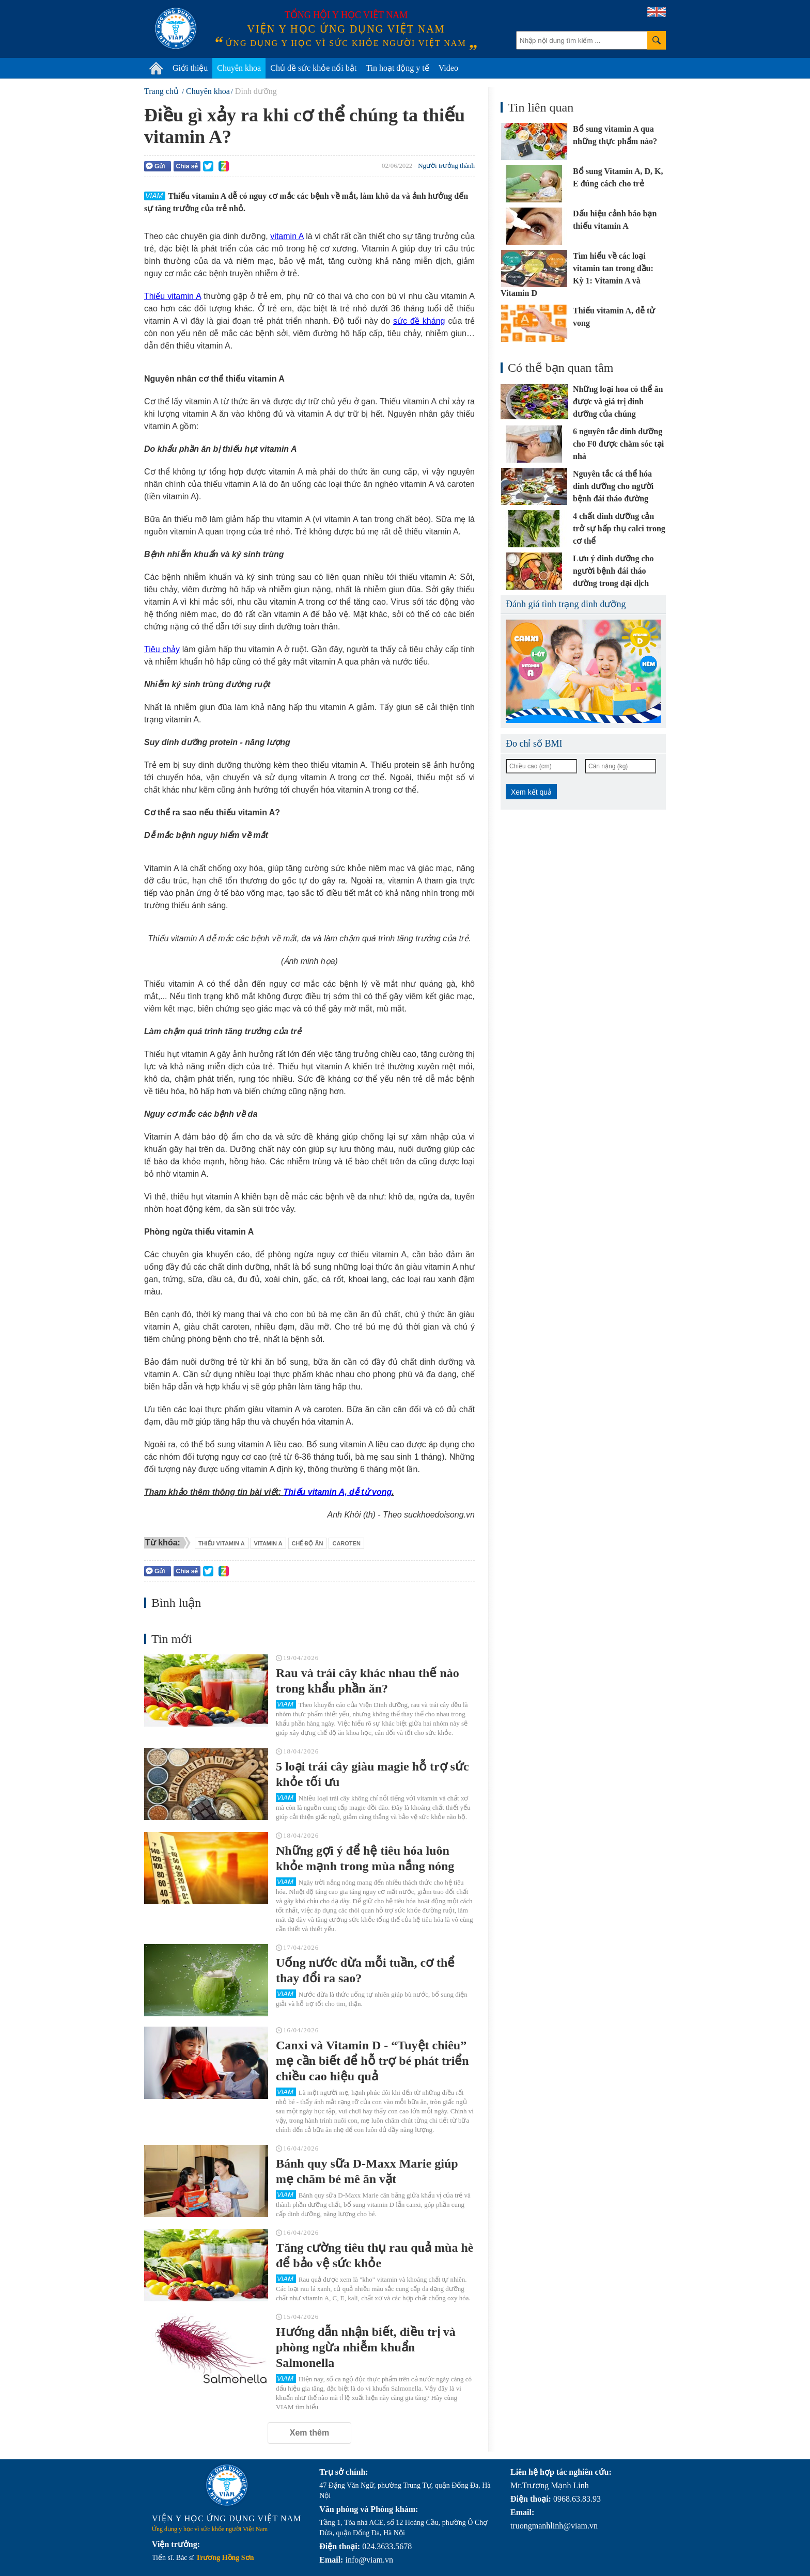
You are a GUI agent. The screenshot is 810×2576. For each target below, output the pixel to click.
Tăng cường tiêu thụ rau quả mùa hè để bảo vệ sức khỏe (374, 2255)
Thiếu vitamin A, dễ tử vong (338, 1492)
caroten (346, 1543)
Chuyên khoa (239, 68)
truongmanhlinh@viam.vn (554, 2525)
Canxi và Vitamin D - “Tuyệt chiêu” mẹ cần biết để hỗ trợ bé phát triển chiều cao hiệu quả (372, 2060)
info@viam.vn (369, 2559)
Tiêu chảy (162, 649)
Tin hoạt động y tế (397, 68)
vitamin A (286, 236)
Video (448, 68)
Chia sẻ (187, 166)
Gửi (155, 166)
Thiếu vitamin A (172, 296)
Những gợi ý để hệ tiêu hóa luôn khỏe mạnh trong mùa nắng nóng (365, 1858)
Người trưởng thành (446, 165)
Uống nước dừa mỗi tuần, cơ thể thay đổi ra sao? (365, 1970)
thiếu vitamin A (221, 1543)
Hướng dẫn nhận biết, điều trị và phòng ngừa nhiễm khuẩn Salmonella (366, 2347)
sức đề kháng (419, 321)
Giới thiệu (190, 68)
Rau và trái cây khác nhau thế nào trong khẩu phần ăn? (367, 1680)
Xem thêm (309, 2432)
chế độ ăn (307, 1543)
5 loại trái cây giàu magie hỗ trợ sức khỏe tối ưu (372, 1774)
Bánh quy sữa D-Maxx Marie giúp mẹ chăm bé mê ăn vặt (367, 2171)
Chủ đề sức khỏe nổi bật (313, 68)
